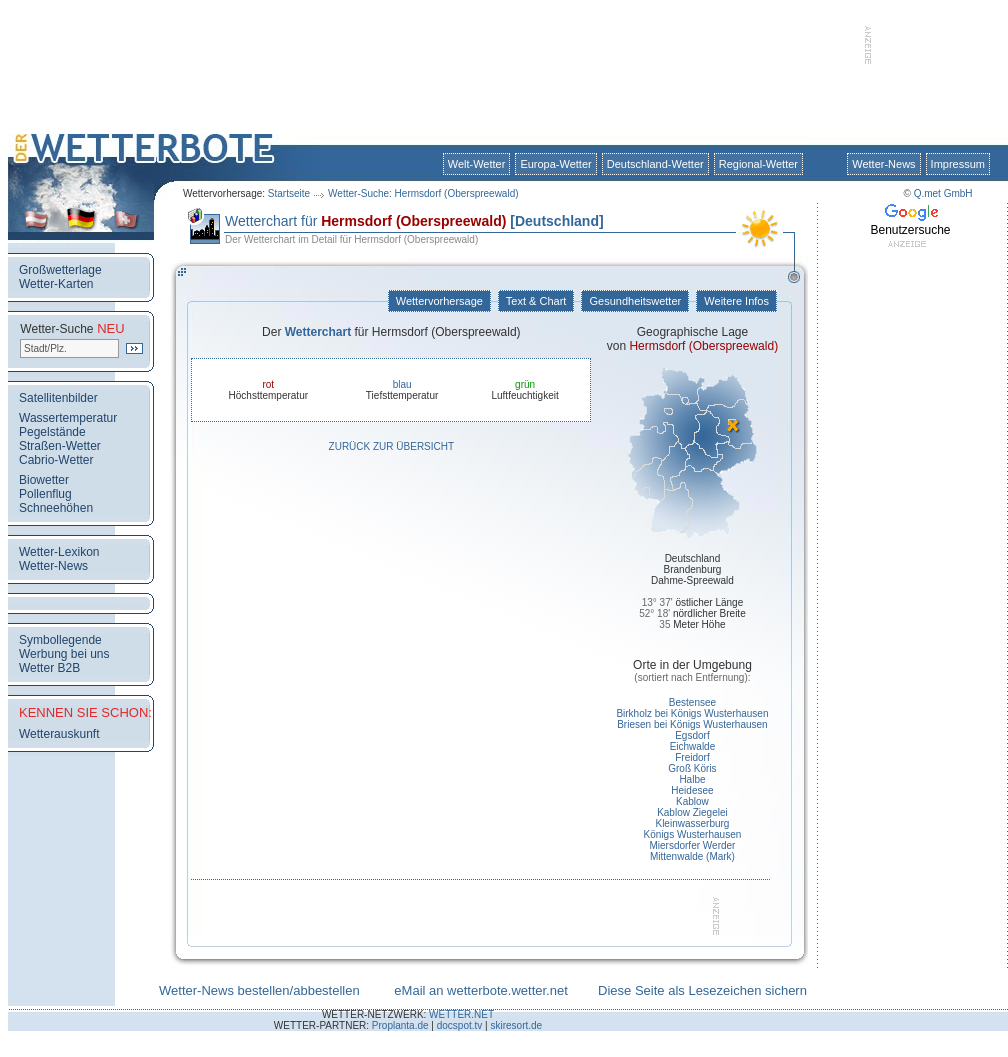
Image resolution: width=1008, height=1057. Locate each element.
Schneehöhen (56, 508)
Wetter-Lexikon (59, 552)
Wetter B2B (49, 668)
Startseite (289, 193)
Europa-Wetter (555, 164)
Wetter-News (883, 164)
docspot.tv (460, 1025)
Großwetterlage (60, 270)
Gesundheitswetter (635, 301)
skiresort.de (516, 1025)
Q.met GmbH (943, 193)
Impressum (958, 164)
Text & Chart (536, 301)
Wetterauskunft (59, 734)
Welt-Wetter (477, 164)
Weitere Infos (736, 301)
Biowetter (44, 480)
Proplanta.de (400, 1025)
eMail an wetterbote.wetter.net (480, 990)
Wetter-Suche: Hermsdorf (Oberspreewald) (423, 193)
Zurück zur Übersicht (392, 446)
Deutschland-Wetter (655, 164)
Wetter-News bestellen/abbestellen (259, 990)
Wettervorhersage (439, 301)
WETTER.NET (461, 1014)
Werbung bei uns (64, 654)
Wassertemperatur (68, 418)
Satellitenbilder (58, 398)
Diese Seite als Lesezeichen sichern (702, 990)
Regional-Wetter (758, 164)
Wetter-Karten (56, 284)
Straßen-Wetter (60, 446)
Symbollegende (60, 640)
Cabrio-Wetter (56, 460)
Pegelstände (52, 432)
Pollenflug (45, 494)
